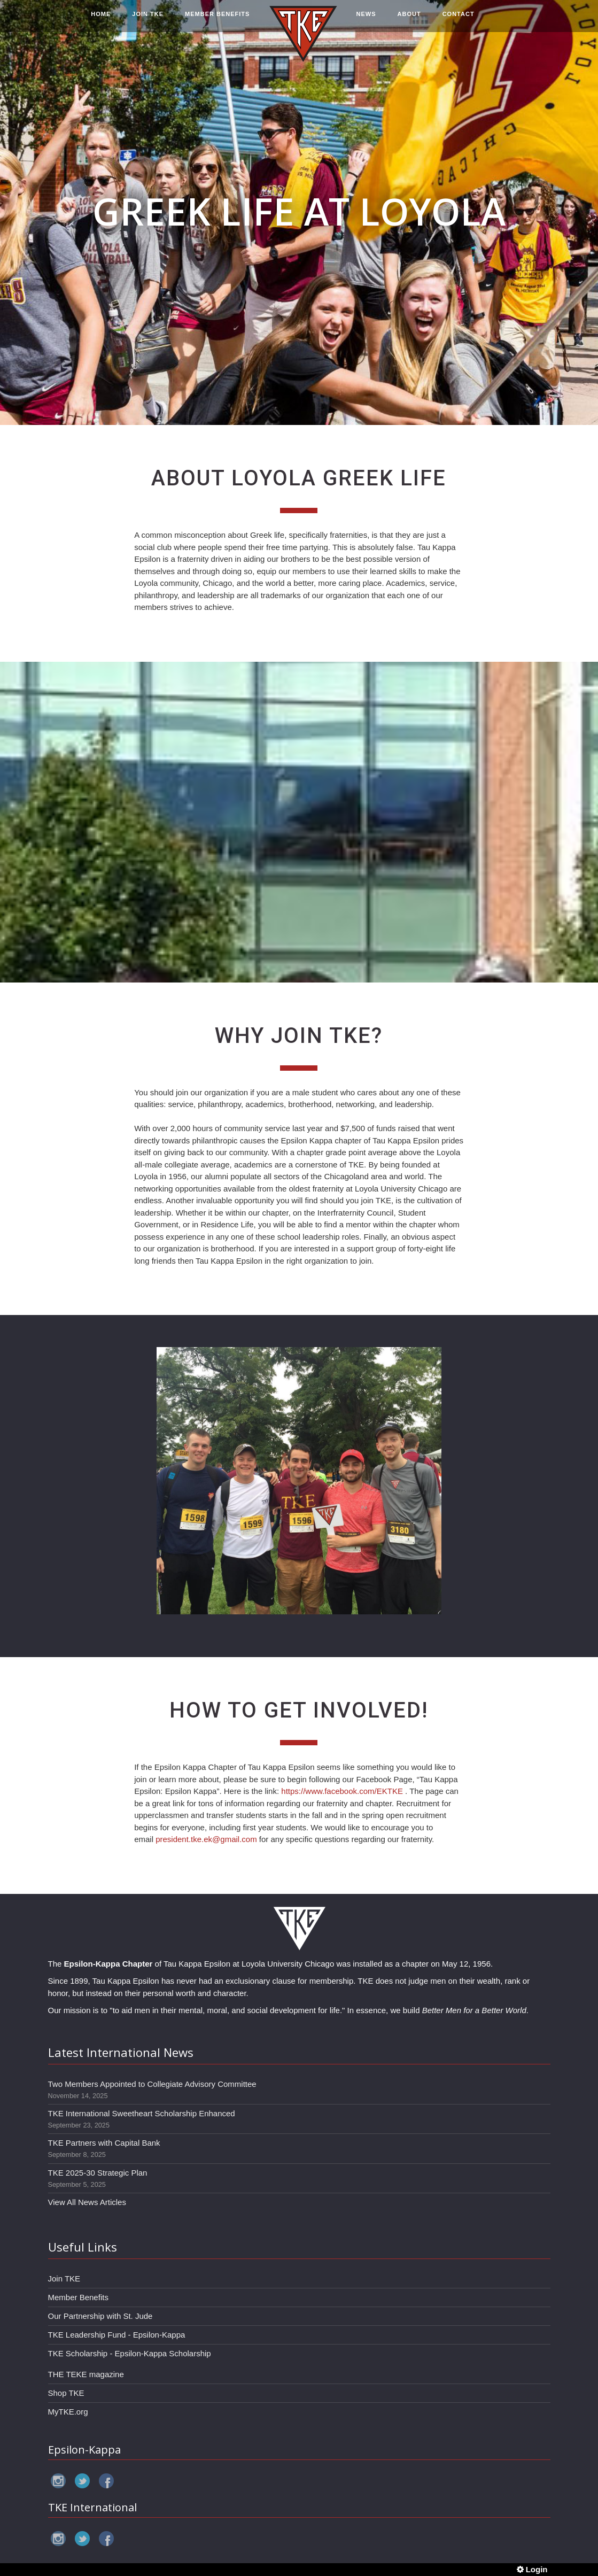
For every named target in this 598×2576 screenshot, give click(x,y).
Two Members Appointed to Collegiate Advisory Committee (152, 2083)
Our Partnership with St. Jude (100, 2315)
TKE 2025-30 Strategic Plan (97, 2172)
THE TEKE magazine (86, 2374)
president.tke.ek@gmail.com (206, 1839)
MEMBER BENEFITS (217, 20)
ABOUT (409, 20)
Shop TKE (66, 2392)
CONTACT (458, 20)
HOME (101, 20)
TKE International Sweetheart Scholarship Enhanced (141, 2113)
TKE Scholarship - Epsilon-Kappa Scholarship (129, 2353)
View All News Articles (87, 2202)
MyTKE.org (68, 2411)
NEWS (366, 20)
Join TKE (64, 2278)
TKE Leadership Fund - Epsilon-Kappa (116, 2334)
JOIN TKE (148, 20)
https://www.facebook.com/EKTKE (342, 1791)
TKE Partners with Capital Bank (104, 2142)
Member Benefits (78, 2297)
